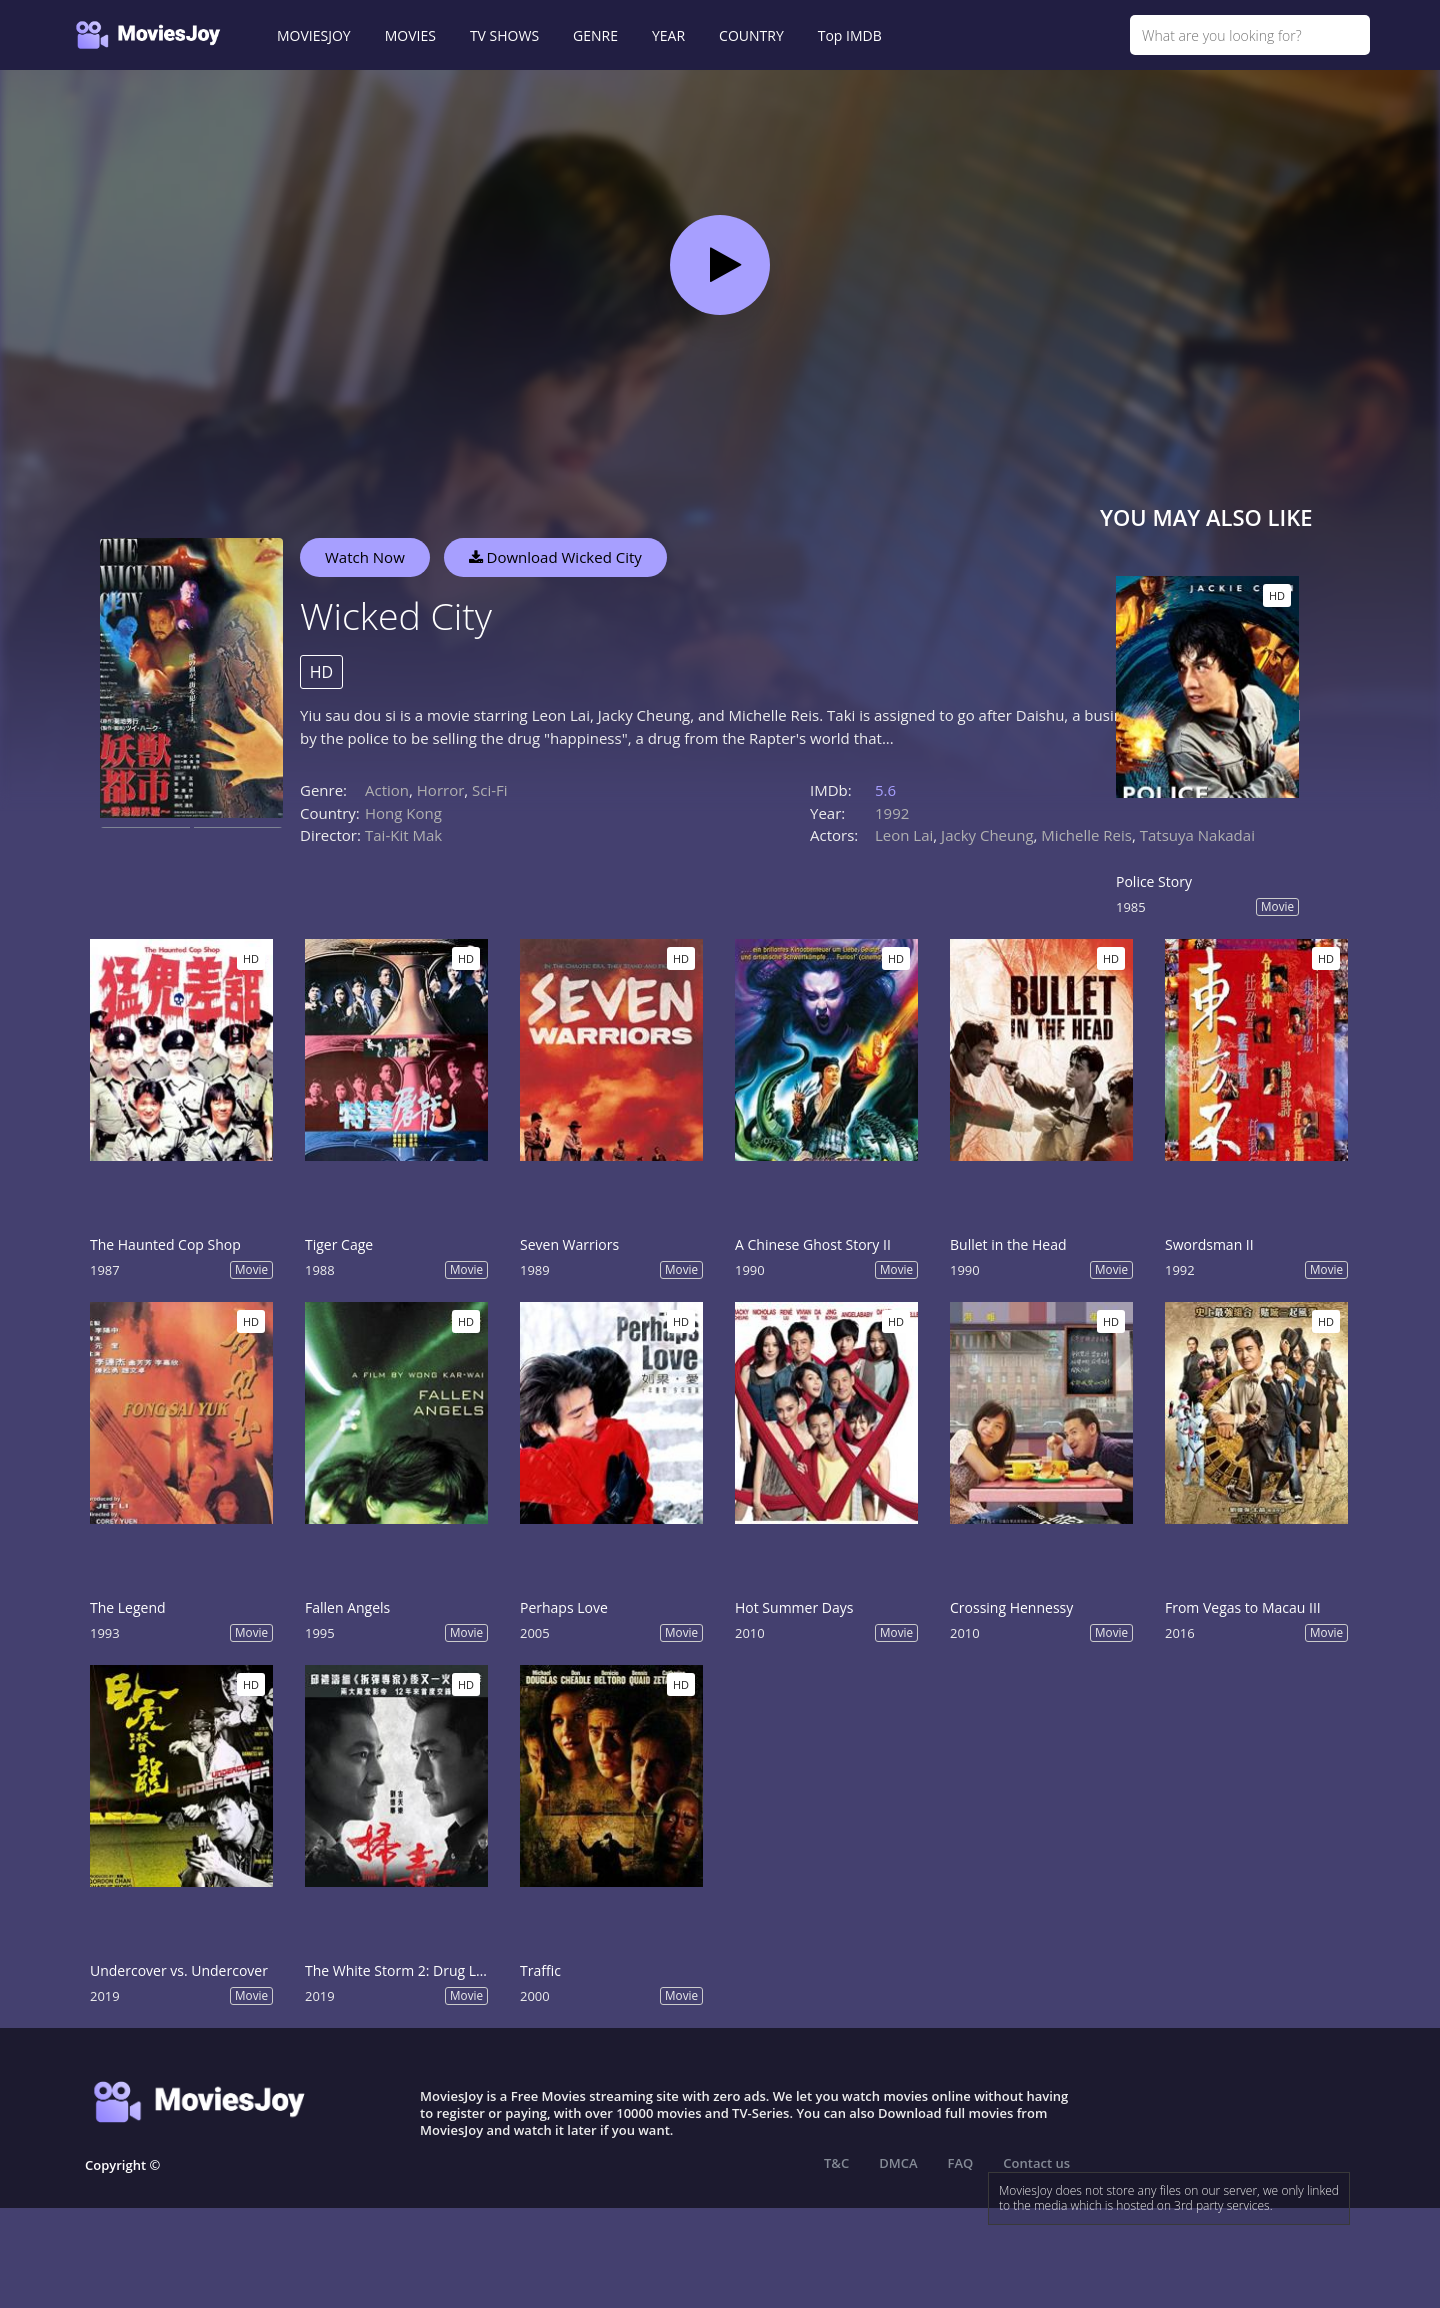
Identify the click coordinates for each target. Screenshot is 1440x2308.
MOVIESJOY (314, 35)
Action (387, 790)
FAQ (961, 2163)
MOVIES (410, 35)
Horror (441, 790)
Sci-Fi (490, 790)
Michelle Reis (1086, 835)
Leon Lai (904, 835)
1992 (892, 813)
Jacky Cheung (987, 835)
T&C (836, 2163)
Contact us (1036, 2163)
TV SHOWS (504, 35)
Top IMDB (850, 35)
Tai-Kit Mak (403, 835)
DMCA (898, 2163)
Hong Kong (403, 813)
